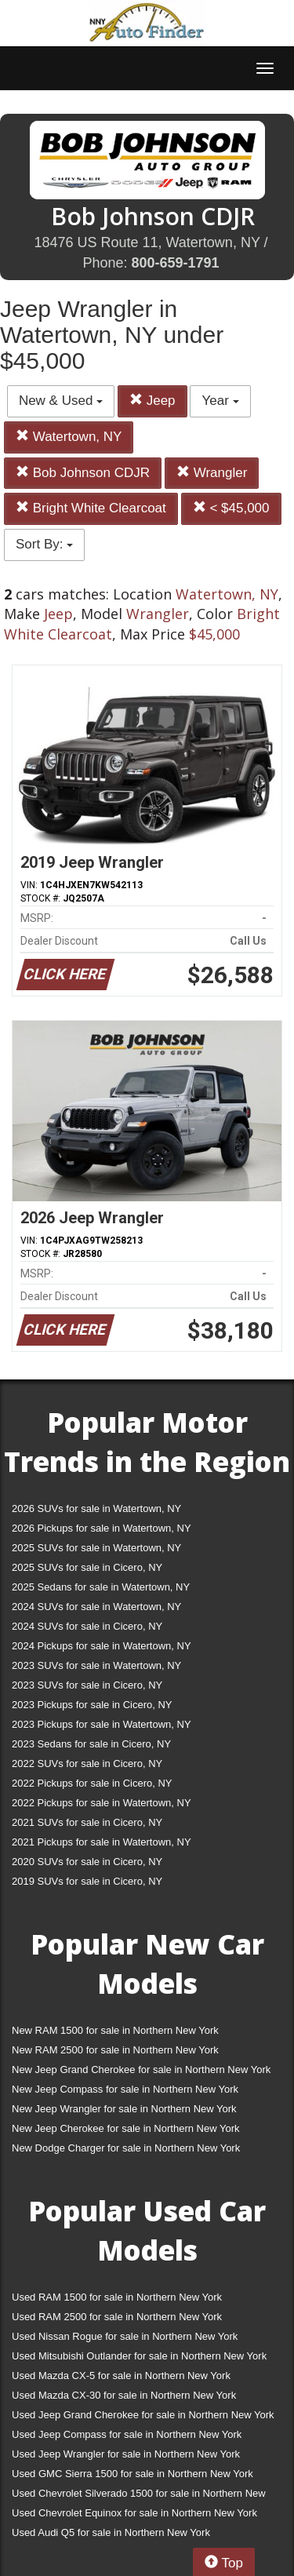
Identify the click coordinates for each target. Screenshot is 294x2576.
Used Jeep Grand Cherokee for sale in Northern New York (143, 2415)
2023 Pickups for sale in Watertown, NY (101, 1724)
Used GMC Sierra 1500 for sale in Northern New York (132, 2473)
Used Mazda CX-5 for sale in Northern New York (121, 2375)
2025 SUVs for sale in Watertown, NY (96, 1548)
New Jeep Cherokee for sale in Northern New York (125, 2128)
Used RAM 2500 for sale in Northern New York (117, 2317)
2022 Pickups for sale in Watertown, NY (101, 1803)
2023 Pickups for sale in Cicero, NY (92, 1705)
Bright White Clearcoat (91, 508)
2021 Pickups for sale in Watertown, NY (101, 1842)
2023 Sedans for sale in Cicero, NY (91, 1744)
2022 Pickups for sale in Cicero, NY (92, 1783)
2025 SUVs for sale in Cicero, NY (87, 1567)
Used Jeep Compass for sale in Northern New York (126, 2434)
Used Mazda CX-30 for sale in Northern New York (124, 2395)
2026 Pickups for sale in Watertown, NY (101, 1528)
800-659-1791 (175, 263)
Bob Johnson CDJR (83, 472)
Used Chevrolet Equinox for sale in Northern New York (134, 2513)
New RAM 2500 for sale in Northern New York (115, 2050)
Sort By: (44, 544)
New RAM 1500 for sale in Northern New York (115, 2030)
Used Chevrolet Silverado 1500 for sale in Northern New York (139, 2496)
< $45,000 (231, 508)
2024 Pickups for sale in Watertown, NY (101, 1646)
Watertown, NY (69, 436)
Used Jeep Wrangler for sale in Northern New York (126, 2454)
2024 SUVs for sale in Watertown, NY (96, 1606)
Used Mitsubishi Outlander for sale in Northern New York (139, 2356)
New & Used (61, 400)
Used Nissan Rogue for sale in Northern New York (125, 2336)
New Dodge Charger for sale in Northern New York (126, 2148)
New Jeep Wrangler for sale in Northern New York (124, 2109)
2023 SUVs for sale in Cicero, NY (87, 1685)
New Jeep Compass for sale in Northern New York (125, 2089)
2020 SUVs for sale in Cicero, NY (87, 1861)
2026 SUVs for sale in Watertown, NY (96, 1508)
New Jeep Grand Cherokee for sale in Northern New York (141, 2069)
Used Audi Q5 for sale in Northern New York (111, 2532)
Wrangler (211, 472)
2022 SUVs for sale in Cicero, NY (87, 1763)
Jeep (152, 400)
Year (219, 400)
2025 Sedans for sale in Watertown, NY (101, 1587)
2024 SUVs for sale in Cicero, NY (87, 1626)
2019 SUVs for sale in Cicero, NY (87, 1881)
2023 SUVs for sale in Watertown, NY (96, 1665)
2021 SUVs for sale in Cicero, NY (87, 1822)
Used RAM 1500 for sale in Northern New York (117, 2297)
